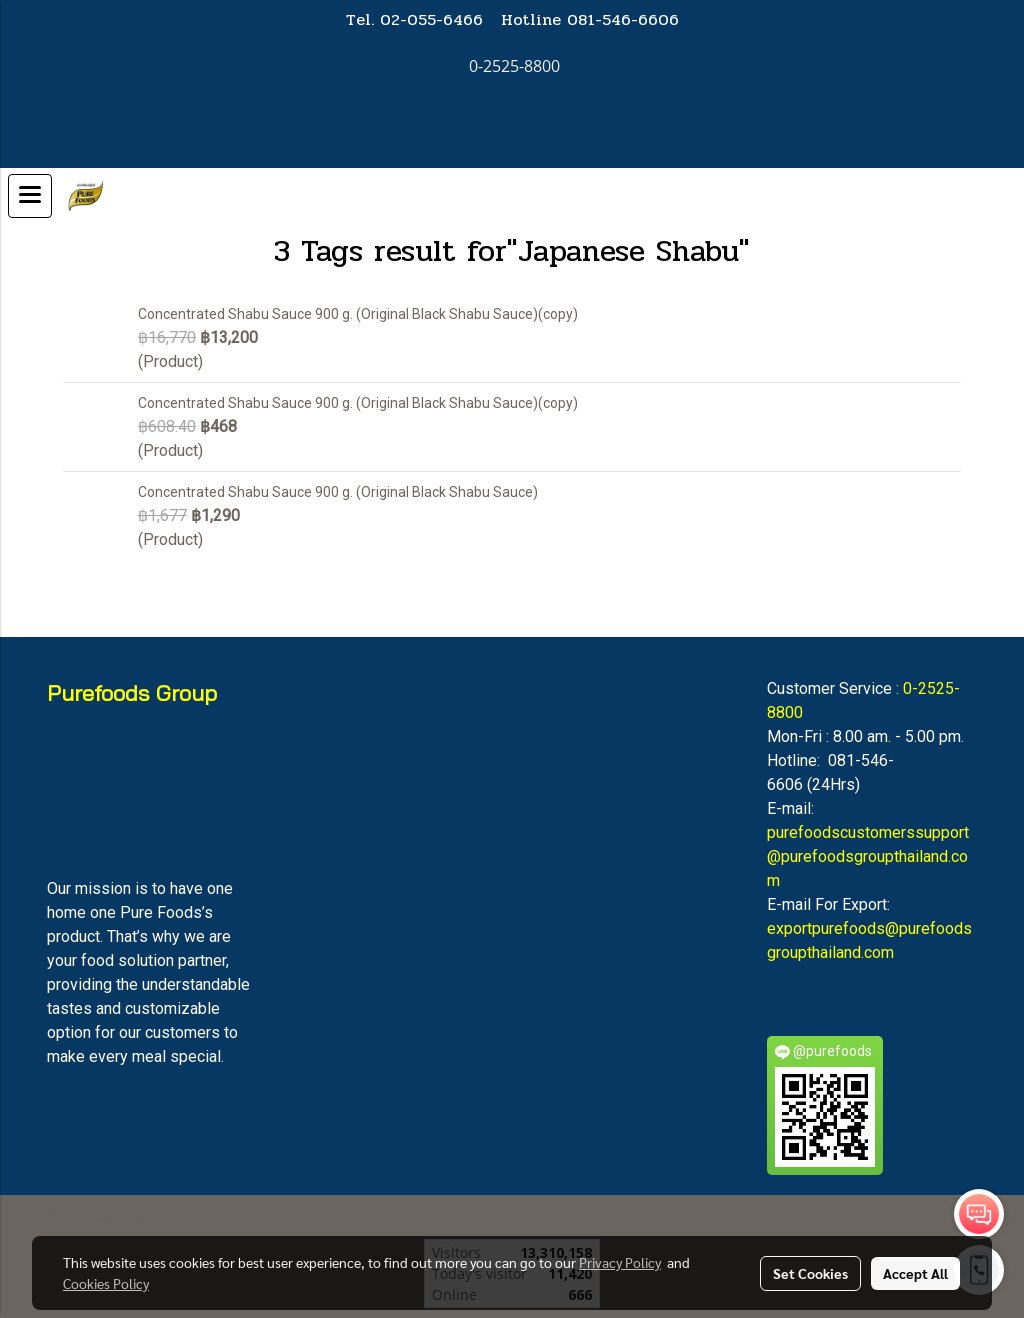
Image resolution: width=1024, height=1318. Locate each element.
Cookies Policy (106, 1283)
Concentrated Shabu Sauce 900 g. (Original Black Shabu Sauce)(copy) (358, 314)
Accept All (915, 1273)
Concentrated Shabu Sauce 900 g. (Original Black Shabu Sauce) (338, 492)
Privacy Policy (620, 1262)
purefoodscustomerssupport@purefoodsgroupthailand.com (868, 856)
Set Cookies (810, 1273)
